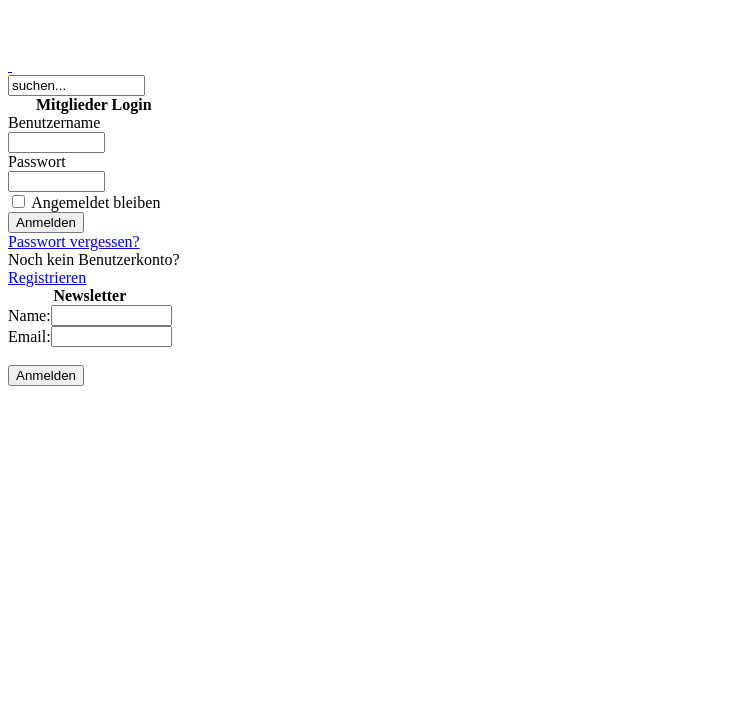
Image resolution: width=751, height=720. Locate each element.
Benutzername (54, 122)
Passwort (37, 161)
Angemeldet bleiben (95, 202)
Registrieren (47, 277)
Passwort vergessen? (74, 241)
